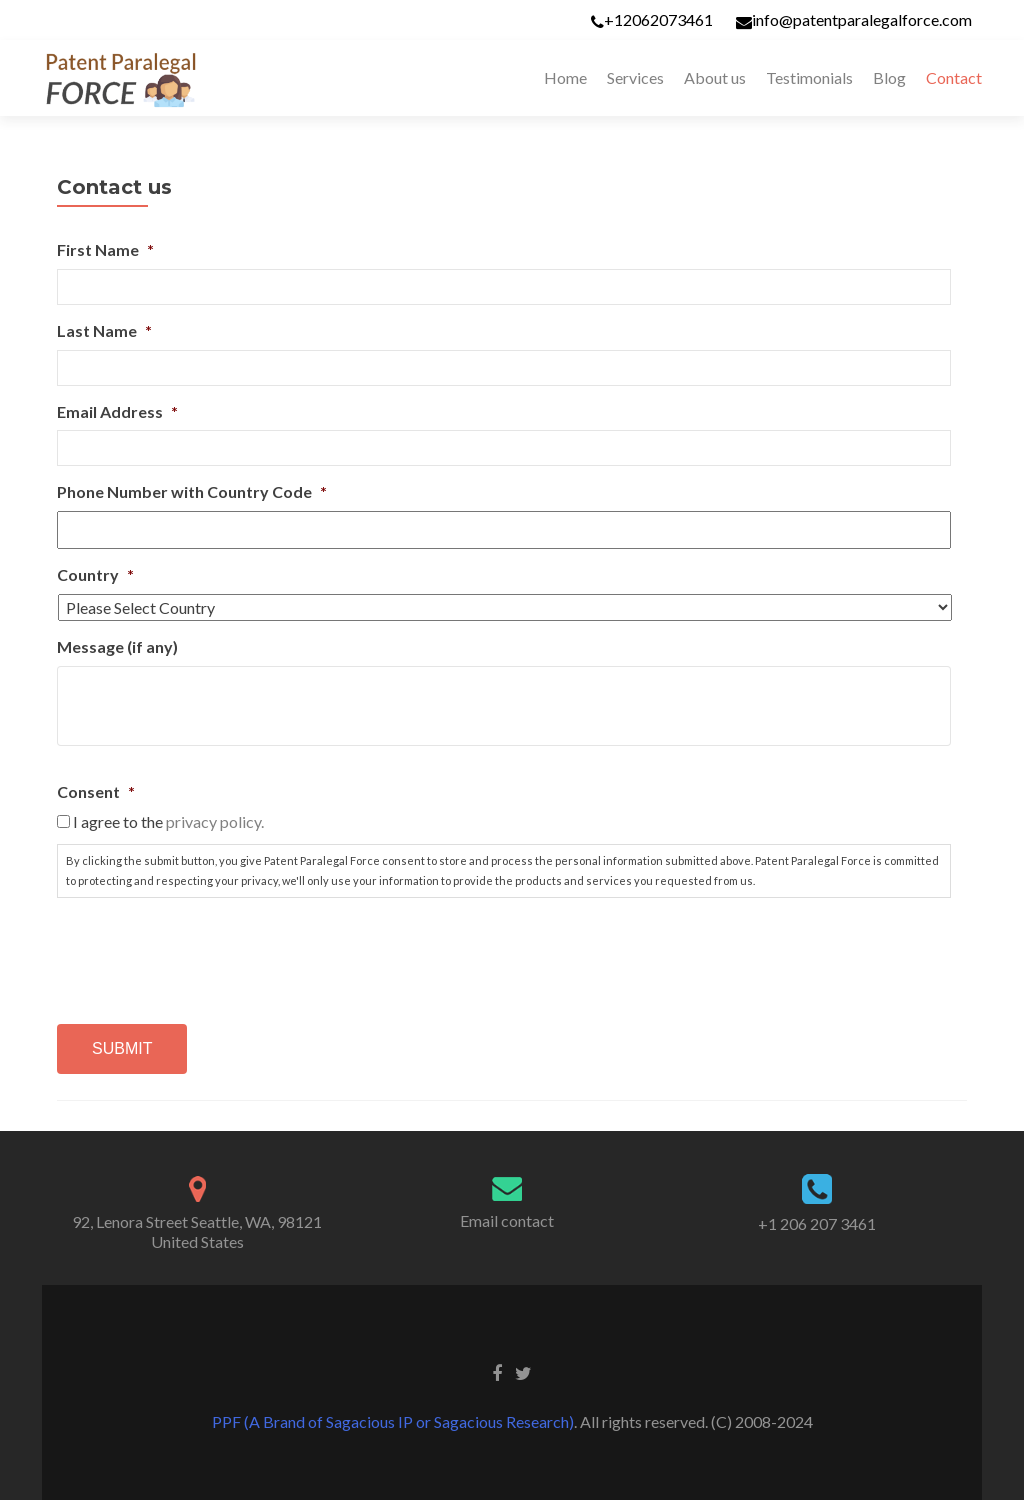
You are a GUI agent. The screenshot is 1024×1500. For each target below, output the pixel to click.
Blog (889, 77)
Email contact (507, 1220)
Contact (954, 77)
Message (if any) (117, 646)
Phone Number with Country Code (192, 491)
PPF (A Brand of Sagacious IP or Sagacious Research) (393, 1421)
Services (635, 77)
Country (95, 574)
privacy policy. (215, 821)
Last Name (104, 330)
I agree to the (168, 821)
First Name (105, 249)
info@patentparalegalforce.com (862, 19)
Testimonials (809, 77)
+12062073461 (658, 19)
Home (565, 77)
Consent (96, 791)
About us (715, 77)
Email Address (117, 411)
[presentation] (209, 953)
